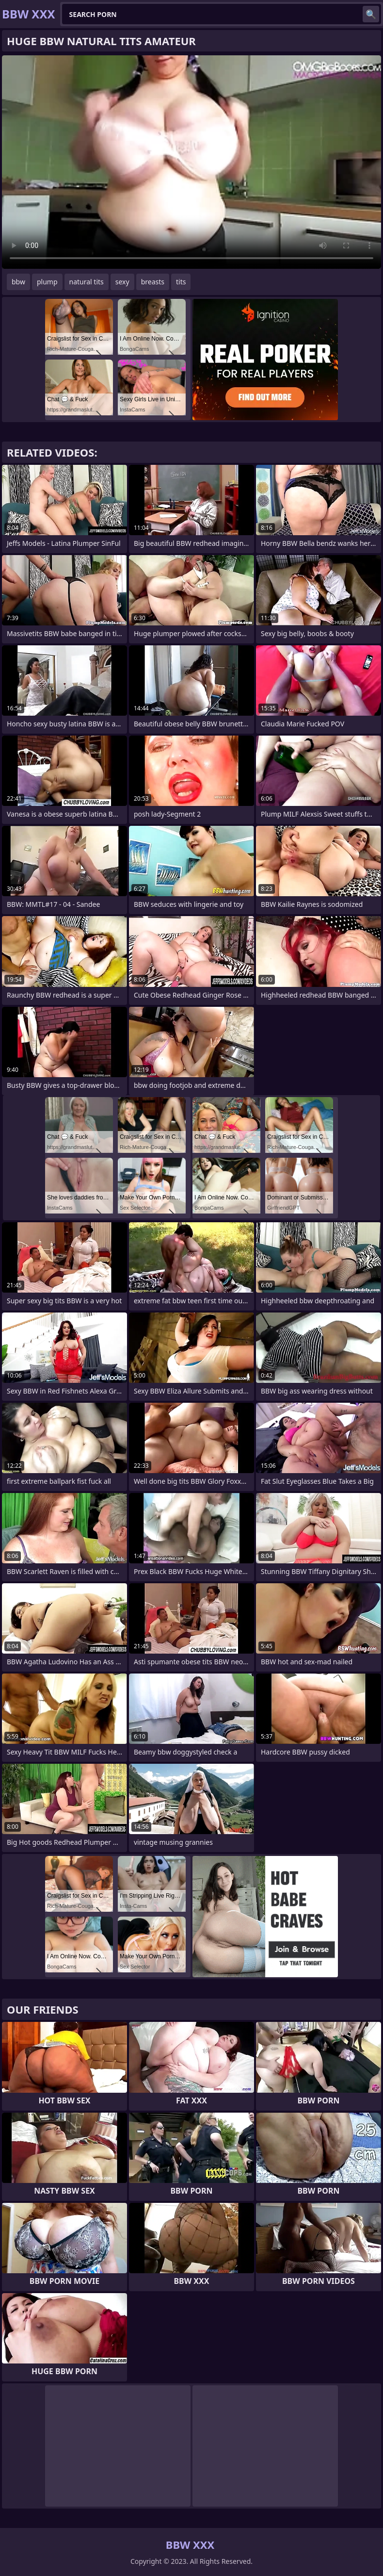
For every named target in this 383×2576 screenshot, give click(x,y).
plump (47, 281)
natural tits (86, 281)
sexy (122, 281)
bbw (18, 281)
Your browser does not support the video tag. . (191, 162)
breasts (152, 281)
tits (181, 281)
